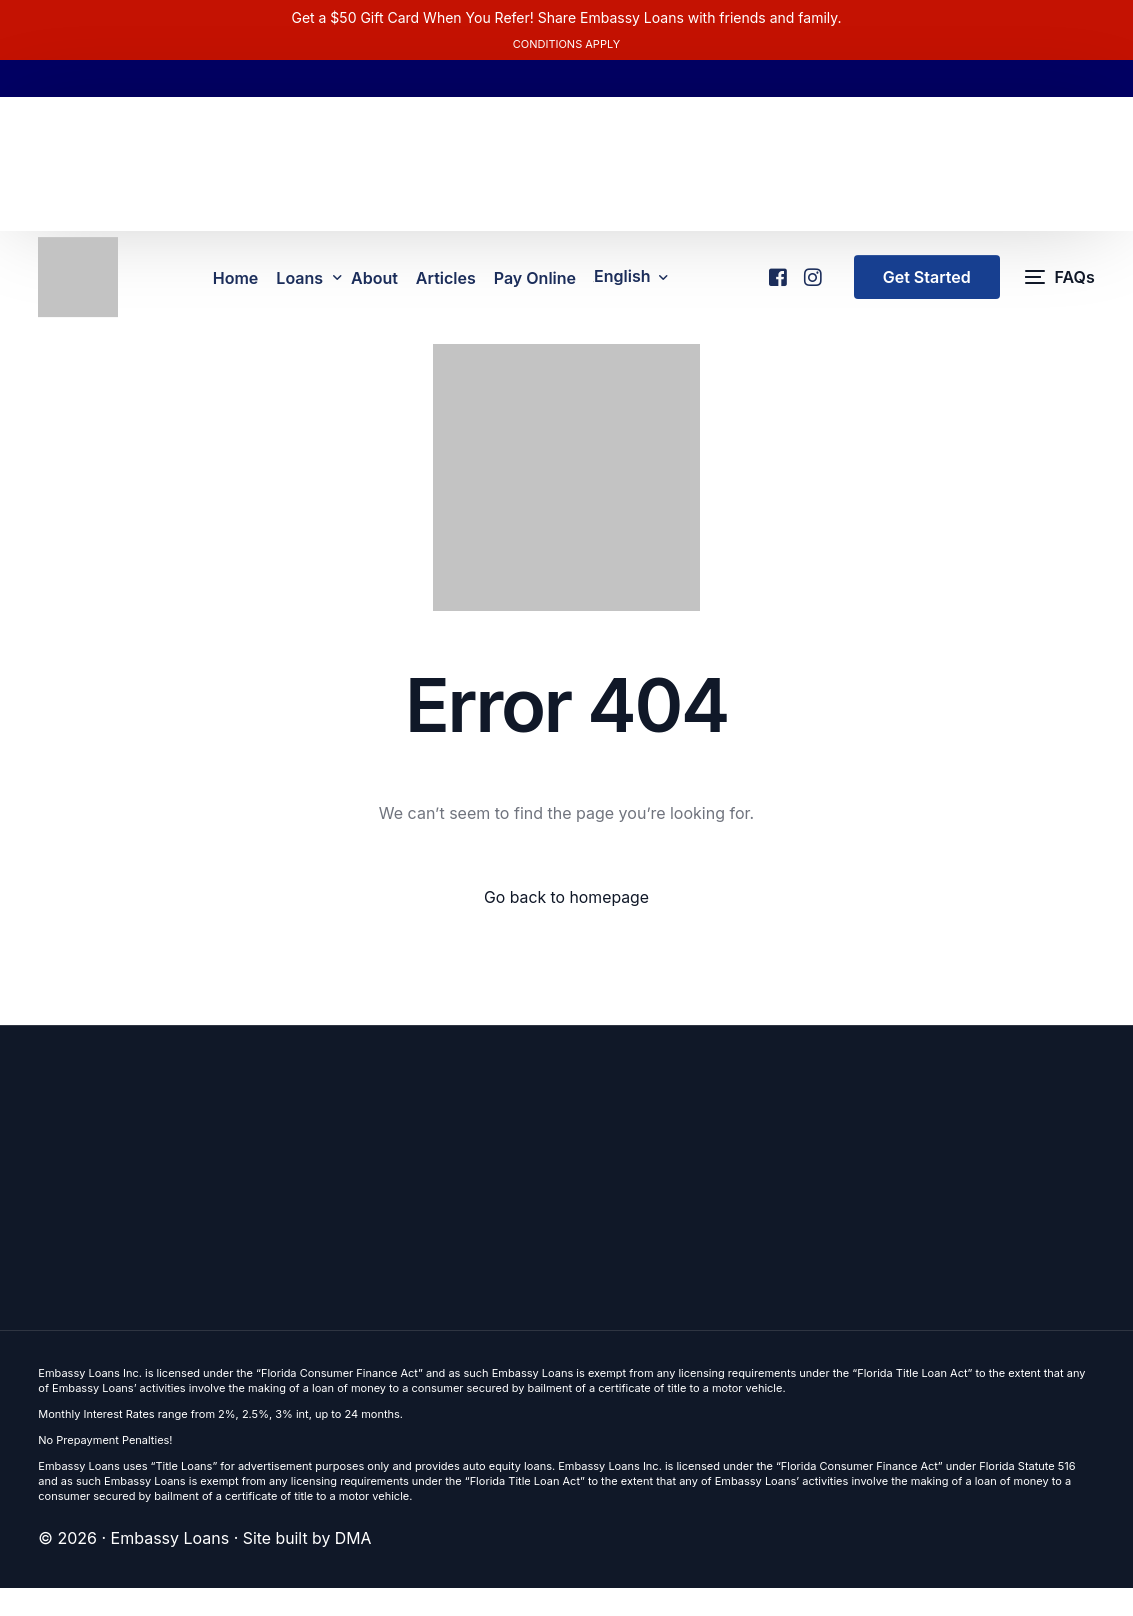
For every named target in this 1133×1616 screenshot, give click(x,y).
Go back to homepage (566, 924)
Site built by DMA (308, 1566)
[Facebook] (776, 282)
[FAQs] (1060, 290)
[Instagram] (811, 282)
